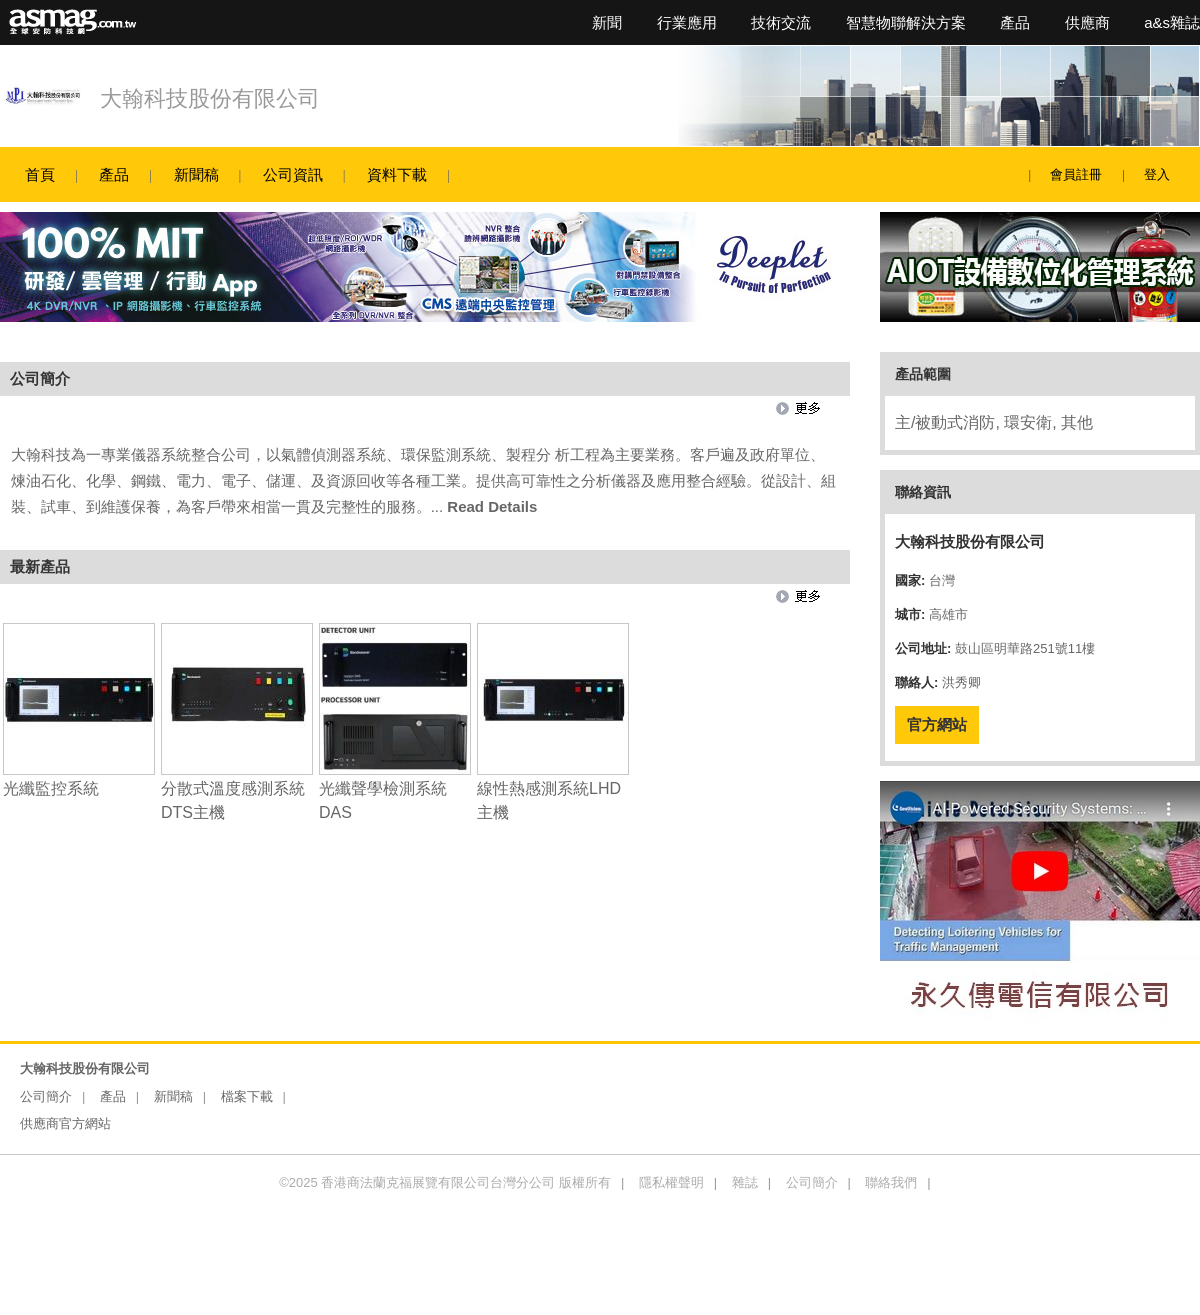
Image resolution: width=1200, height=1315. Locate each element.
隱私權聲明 (671, 1182)
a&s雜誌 (1172, 22)
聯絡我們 (891, 1182)
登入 (1157, 174)
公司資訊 (293, 174)
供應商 (1087, 22)
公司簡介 (46, 1096)
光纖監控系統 (51, 788)
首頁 (40, 174)
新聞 (607, 22)
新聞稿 (196, 174)
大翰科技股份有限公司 (210, 98)
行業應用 (687, 22)
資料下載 (397, 174)
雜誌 (745, 1182)
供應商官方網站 (65, 1123)
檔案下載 (247, 1096)
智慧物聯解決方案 (906, 22)
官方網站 (937, 724)
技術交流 (781, 22)
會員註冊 (1076, 174)
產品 (1015, 22)
